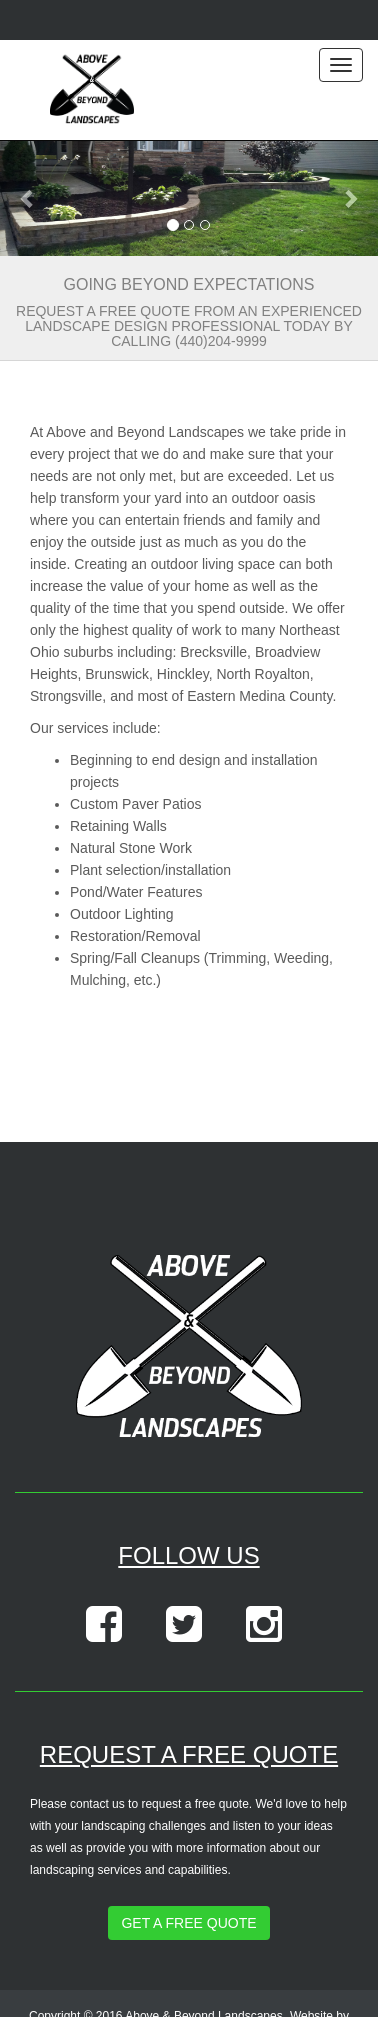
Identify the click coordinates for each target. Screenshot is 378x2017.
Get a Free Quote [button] (188, 1923)
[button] (28, 198)
